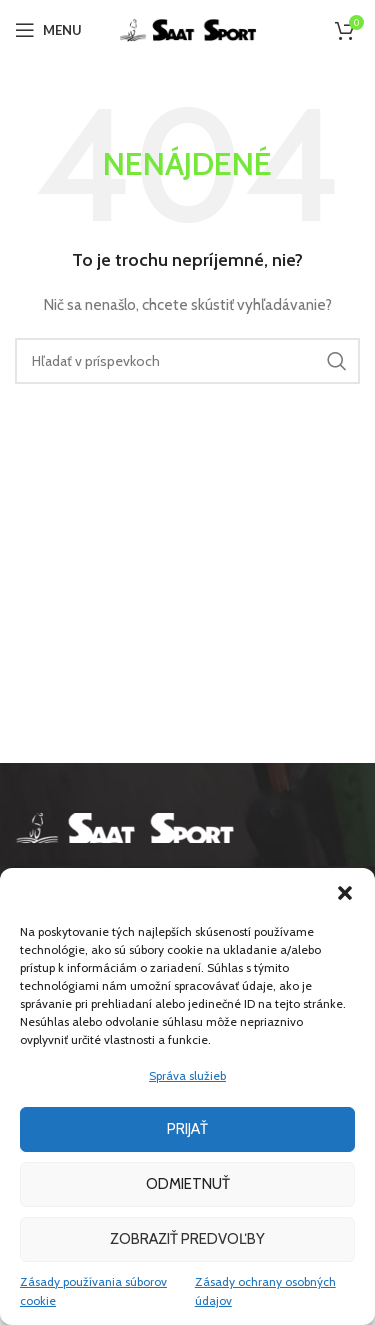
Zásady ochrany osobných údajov (265, 1291)
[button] (345, 893)
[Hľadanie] (187, 361)
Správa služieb (187, 1075)
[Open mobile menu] (48, 30)
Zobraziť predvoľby (187, 1239)
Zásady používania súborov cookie (93, 1291)
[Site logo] (188, 28)
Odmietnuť (188, 1184)
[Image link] (125, 826)
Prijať (187, 1129)
